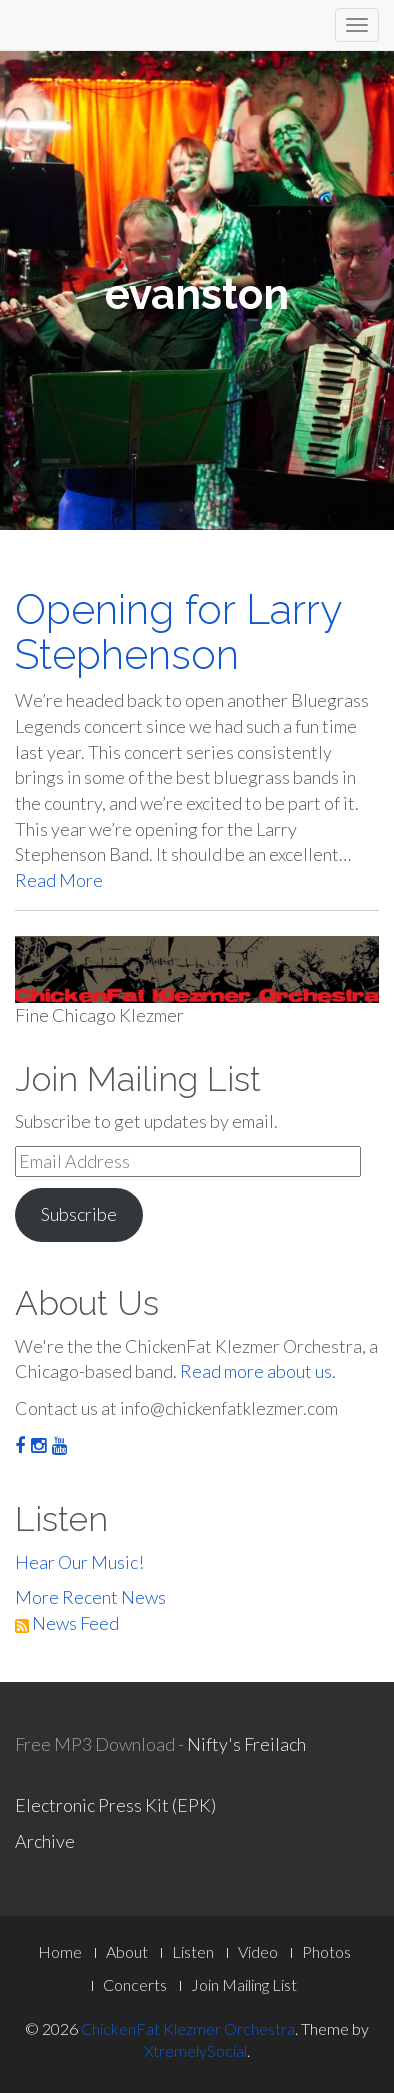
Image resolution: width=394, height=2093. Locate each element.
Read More (59, 880)
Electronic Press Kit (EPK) (115, 1805)
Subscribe (79, 1214)
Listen (193, 1951)
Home (60, 1951)
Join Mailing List (244, 1984)
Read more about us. (258, 1371)
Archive (45, 1841)
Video (258, 1951)
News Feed (67, 1623)
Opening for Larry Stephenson (178, 632)
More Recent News (90, 1597)
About (127, 1951)
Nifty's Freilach (246, 1744)
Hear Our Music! (79, 1562)
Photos (326, 1951)
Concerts (135, 1984)
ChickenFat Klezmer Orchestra (188, 2028)
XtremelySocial (195, 2050)
